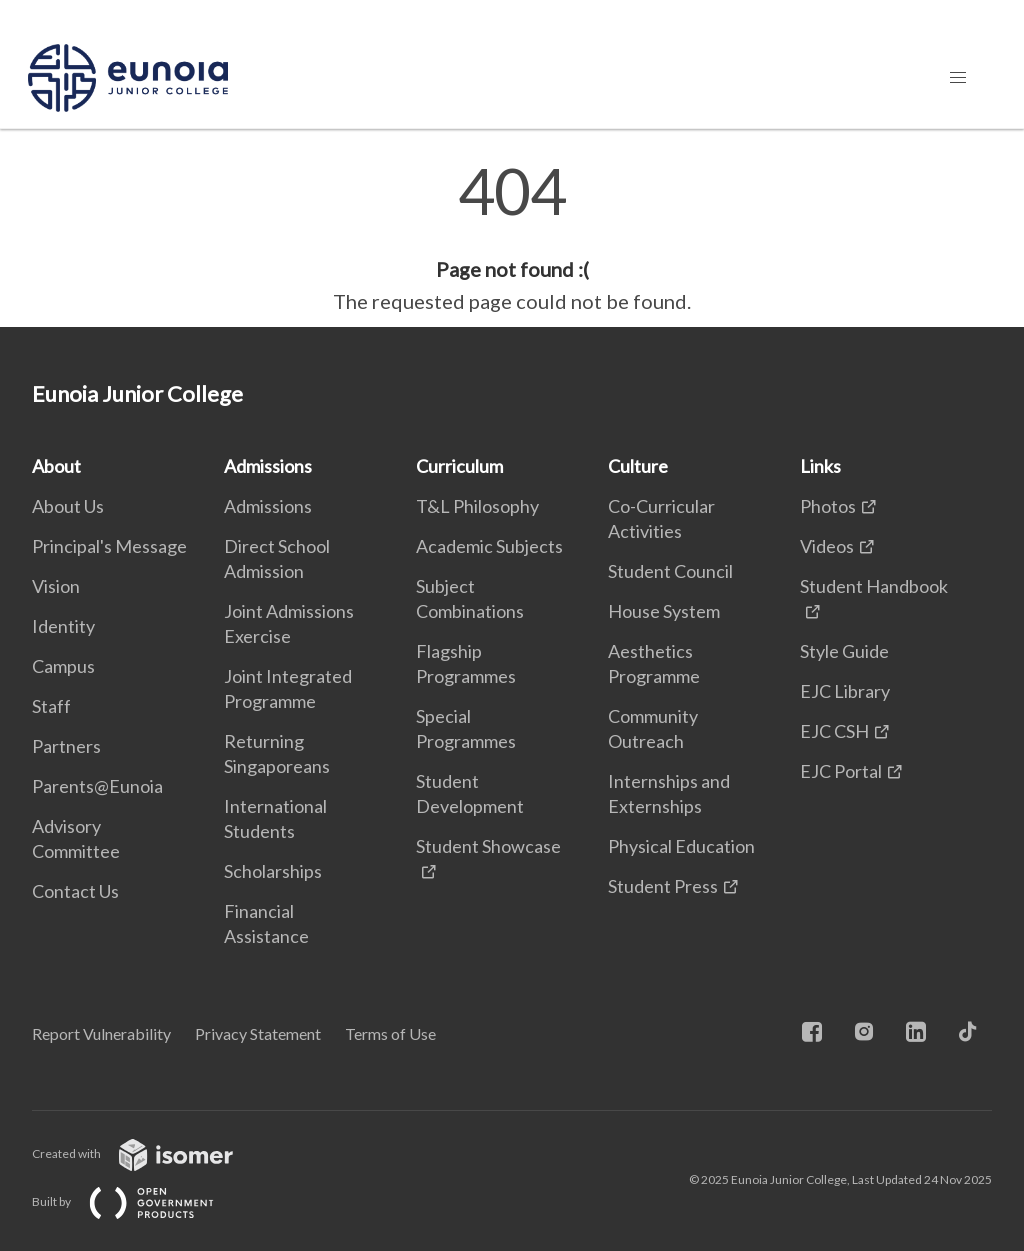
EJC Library (845, 691)
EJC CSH (834, 731)
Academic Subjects (489, 546)
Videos (827, 546)
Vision (56, 586)
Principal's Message (109, 546)
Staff (51, 706)
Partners (66, 746)
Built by (139, 1201)
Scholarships (273, 871)
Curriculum (459, 466)
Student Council (670, 571)
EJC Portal (841, 771)
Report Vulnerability (101, 1033)
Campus (63, 666)
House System (664, 611)
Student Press (663, 886)
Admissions (268, 466)
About (56, 466)
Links (820, 466)
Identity (63, 626)
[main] (512, 238)
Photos (828, 506)
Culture (638, 466)
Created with (148, 1153)
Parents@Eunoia (97, 786)
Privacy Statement (258, 1033)
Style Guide (844, 651)
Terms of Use (390, 1033)
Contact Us (75, 891)
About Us (68, 506)
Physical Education (681, 846)
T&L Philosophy (477, 506)
